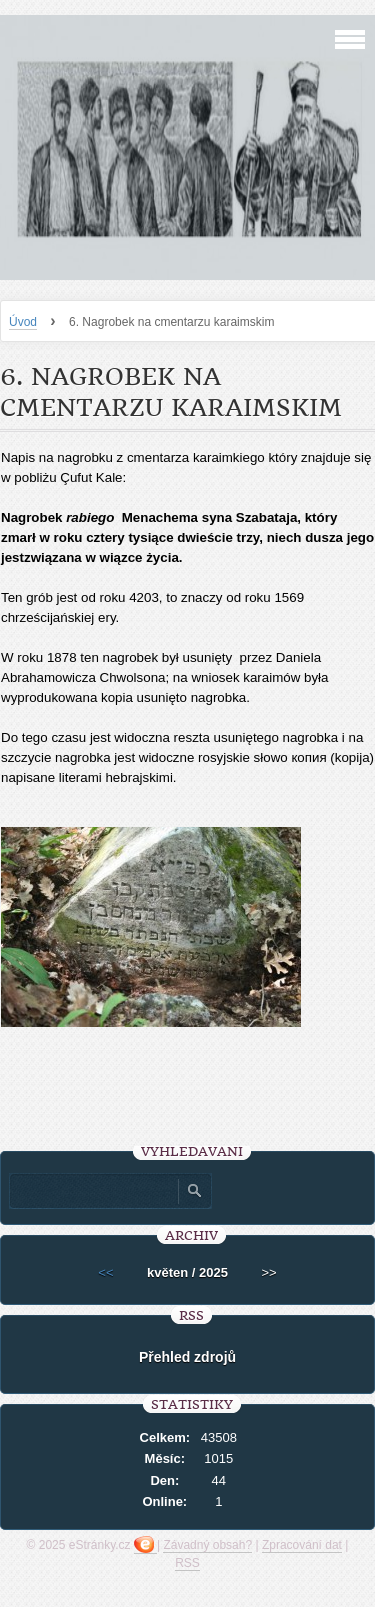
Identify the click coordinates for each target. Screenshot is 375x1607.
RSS (187, 1563)
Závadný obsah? (207, 1545)
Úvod (23, 322)
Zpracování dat (302, 1545)
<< (105, 1272)
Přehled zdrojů (187, 1357)
